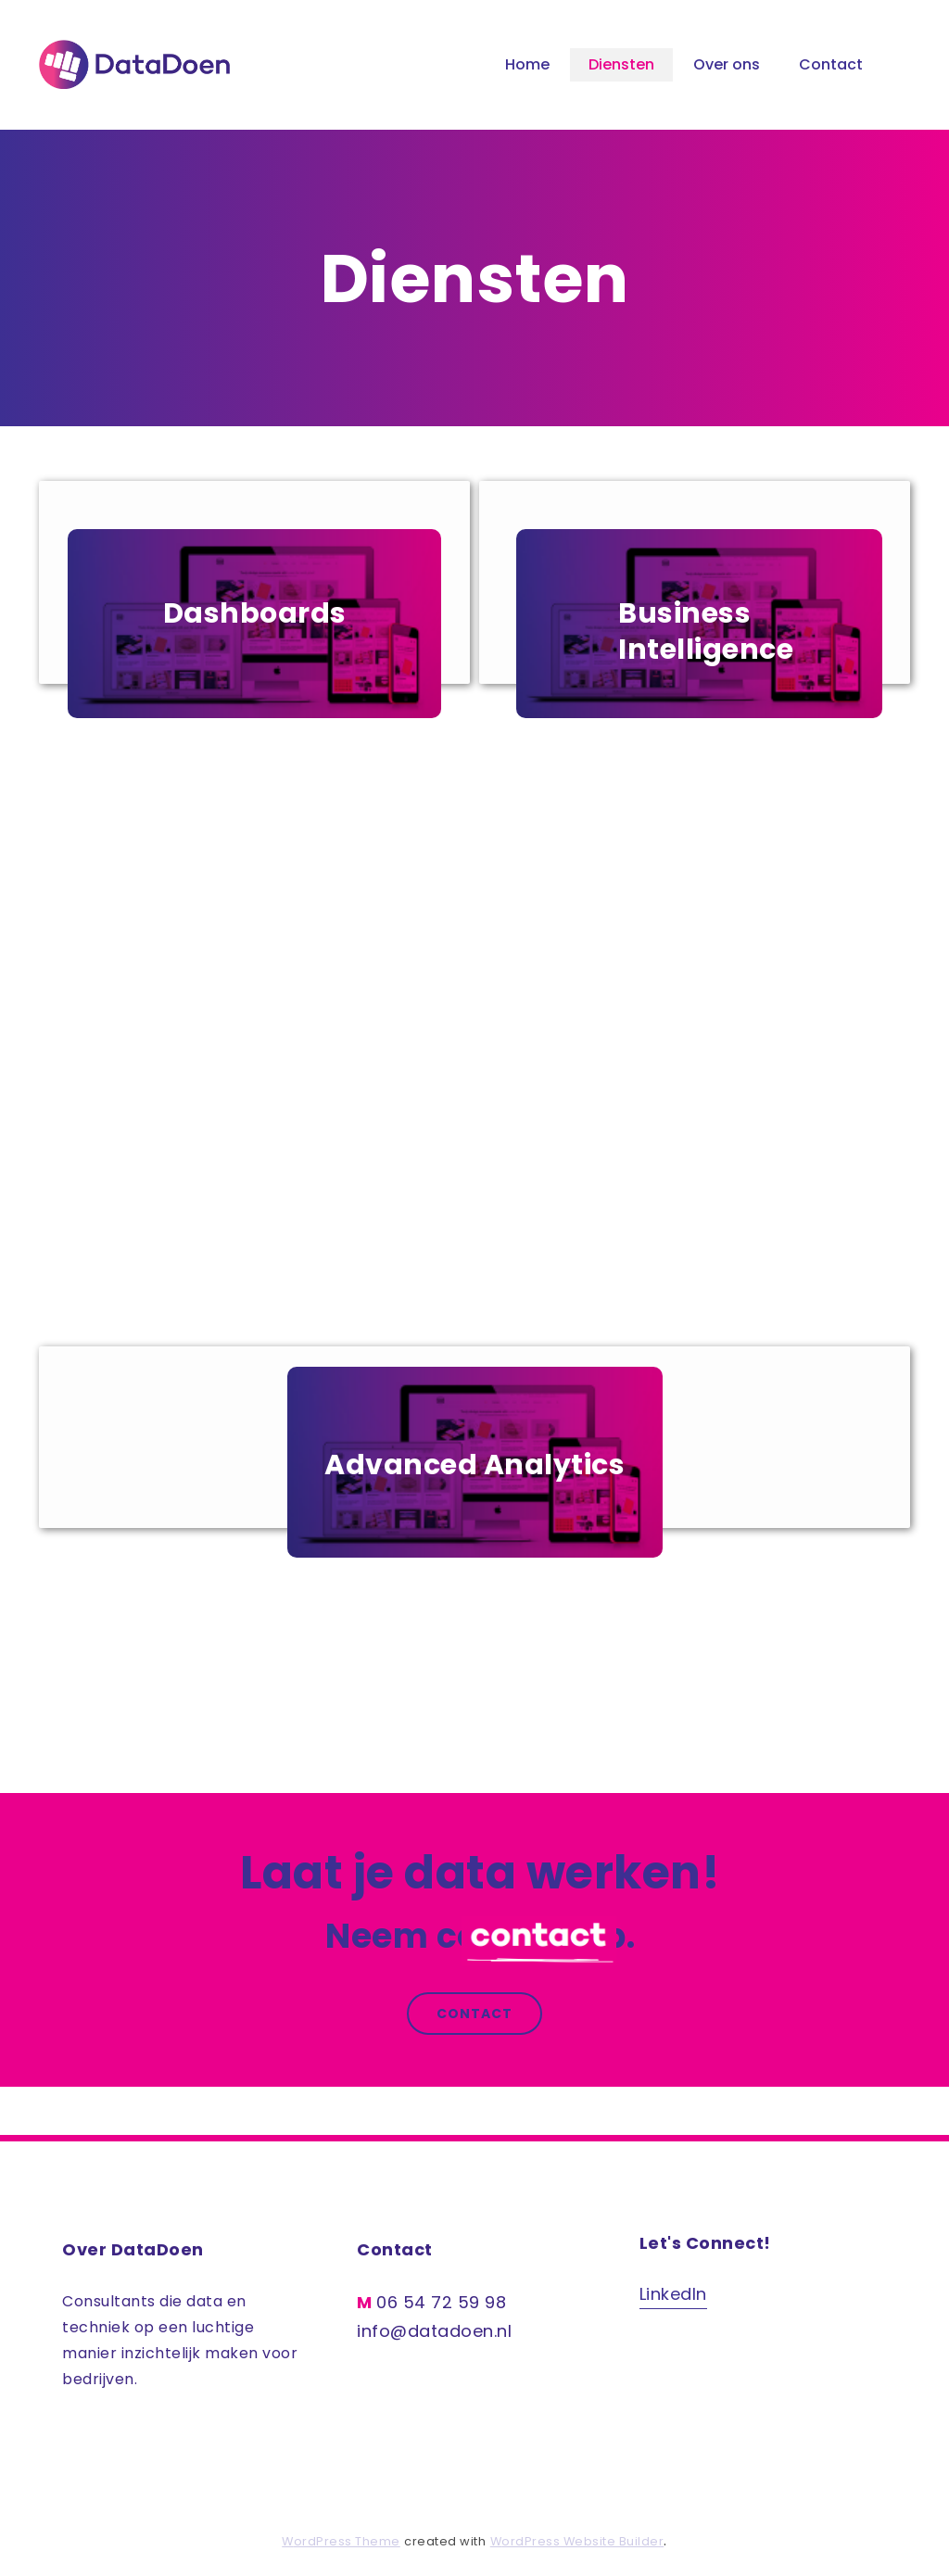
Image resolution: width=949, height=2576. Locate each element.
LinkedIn (673, 2293)
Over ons (726, 64)
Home (527, 64)
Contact (831, 64)
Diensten (621, 64)
